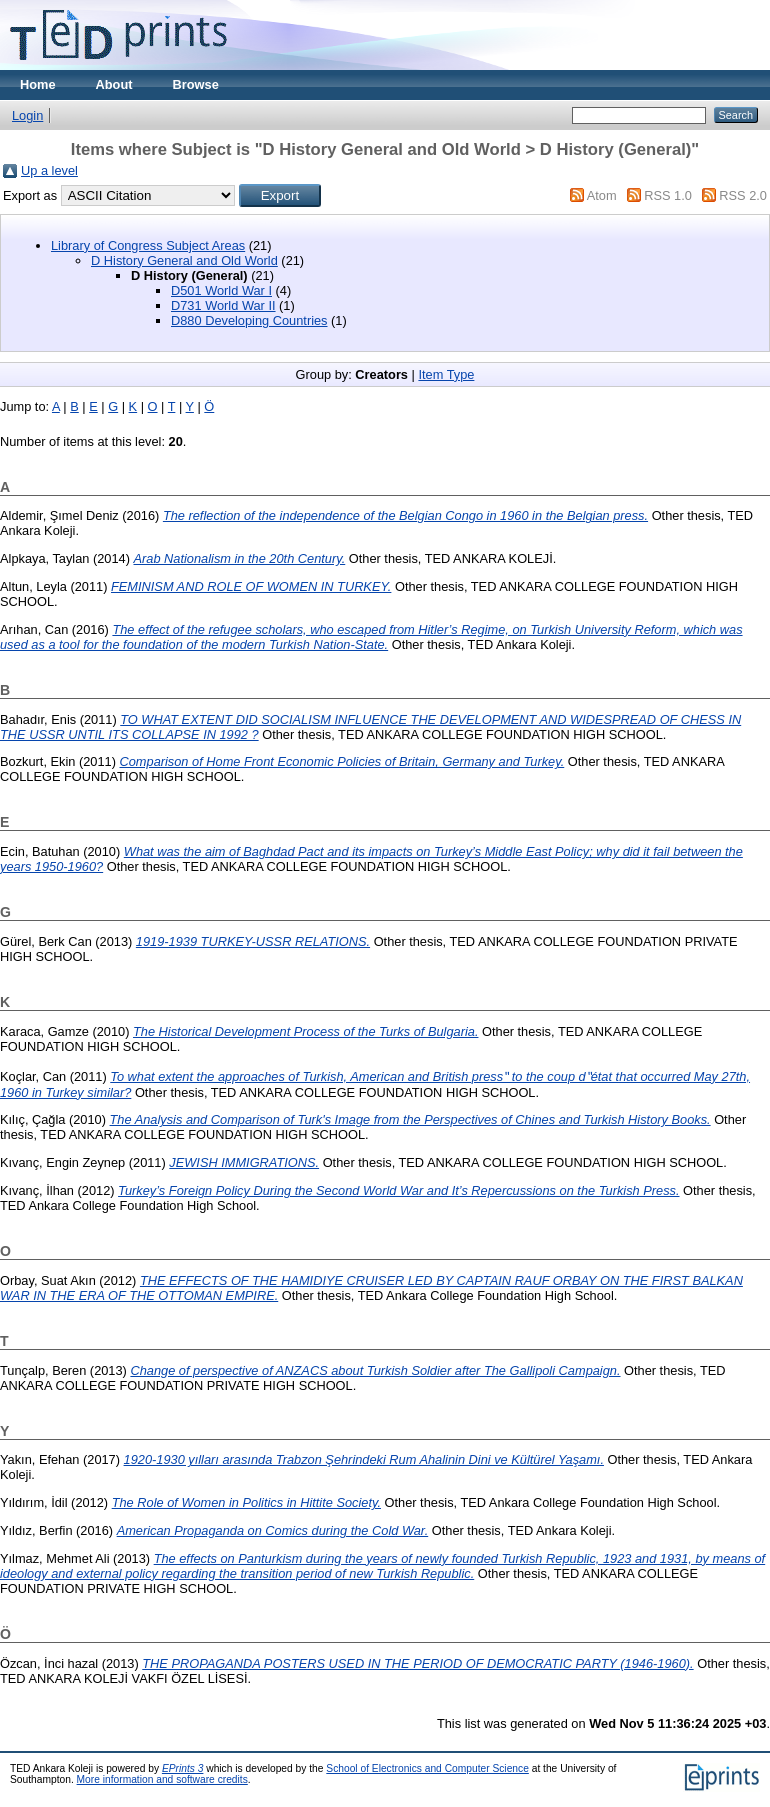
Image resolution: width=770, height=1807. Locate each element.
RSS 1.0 (668, 195)
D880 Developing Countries (249, 320)
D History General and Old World (184, 260)
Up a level (49, 170)
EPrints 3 (183, 1768)
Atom (602, 195)
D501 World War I (221, 290)
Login (27, 115)
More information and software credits (162, 1779)
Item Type (446, 374)
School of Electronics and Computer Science (427, 1768)
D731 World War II (223, 305)
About (114, 84)
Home (38, 84)
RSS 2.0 (743, 195)
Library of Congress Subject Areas (148, 245)
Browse (196, 84)
